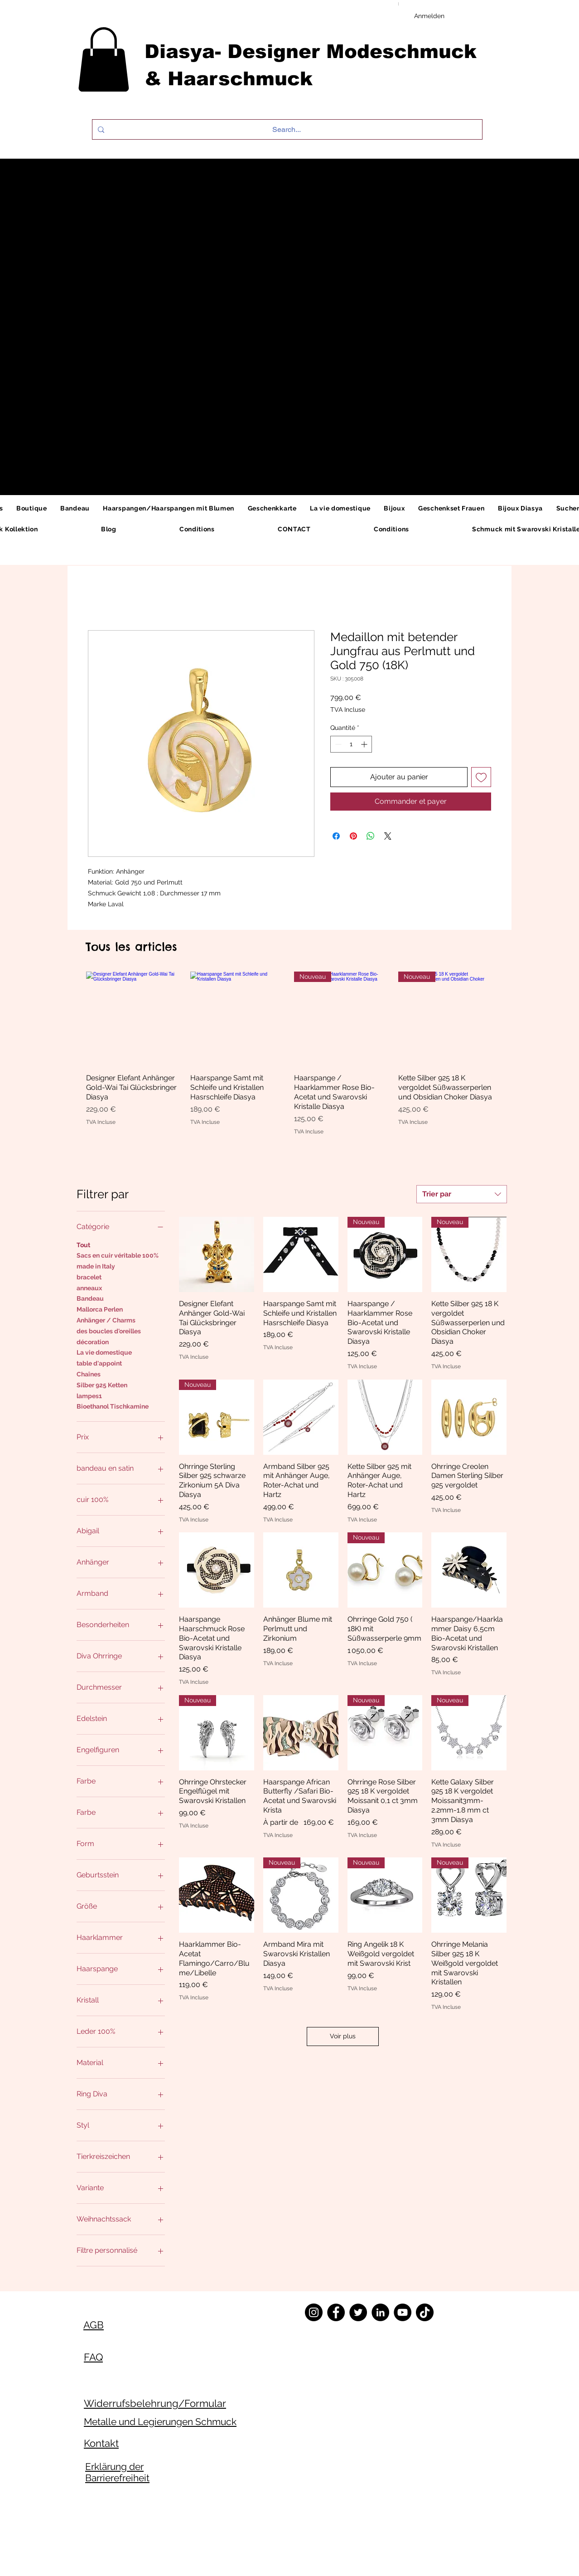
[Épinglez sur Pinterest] (353, 836)
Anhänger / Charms (106, 1319)
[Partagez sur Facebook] (336, 836)
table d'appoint (99, 1362)
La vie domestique (104, 1351)
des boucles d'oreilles (109, 1330)
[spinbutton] (351, 744)
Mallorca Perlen (100, 1308)
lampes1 (89, 1395)
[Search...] (286, 129)
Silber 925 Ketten (102, 1384)
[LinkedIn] (380, 2312)
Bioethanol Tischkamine (113, 1405)
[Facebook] (336, 2312)
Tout (83, 1244)
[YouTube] (402, 2312)
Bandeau (90, 1297)
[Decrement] (337, 744)
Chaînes (89, 1373)
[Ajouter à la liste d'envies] (481, 777)
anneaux (89, 1287)
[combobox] (461, 1194)
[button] (103, 59)
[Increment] (365, 744)
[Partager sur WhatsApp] (370, 836)
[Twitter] (358, 2312)
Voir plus (343, 2036)
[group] (289, 1053)
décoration (93, 1341)
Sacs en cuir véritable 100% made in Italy (118, 1260)
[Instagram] (314, 2312)
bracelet (89, 1276)
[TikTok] (425, 2312)
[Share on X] (387, 836)
